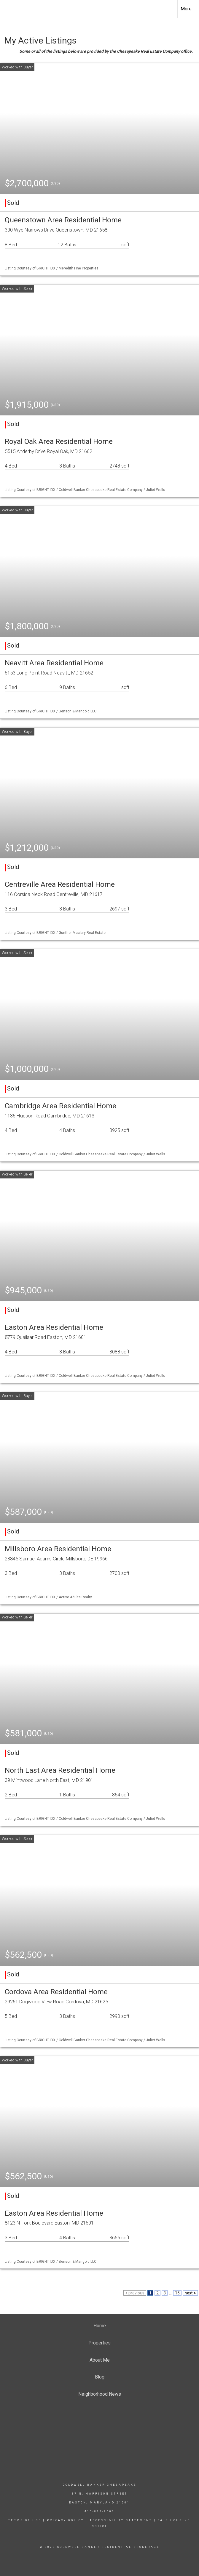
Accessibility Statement (121, 2520)
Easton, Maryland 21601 (99, 2502)
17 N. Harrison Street (100, 2493)
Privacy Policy (65, 2520)
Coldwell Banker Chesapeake (99, 2484)
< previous (134, 2293)
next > (190, 2293)
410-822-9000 (100, 2511)
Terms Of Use (24, 2520)
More (186, 9)
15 (177, 2293)
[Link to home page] (7, 9)
